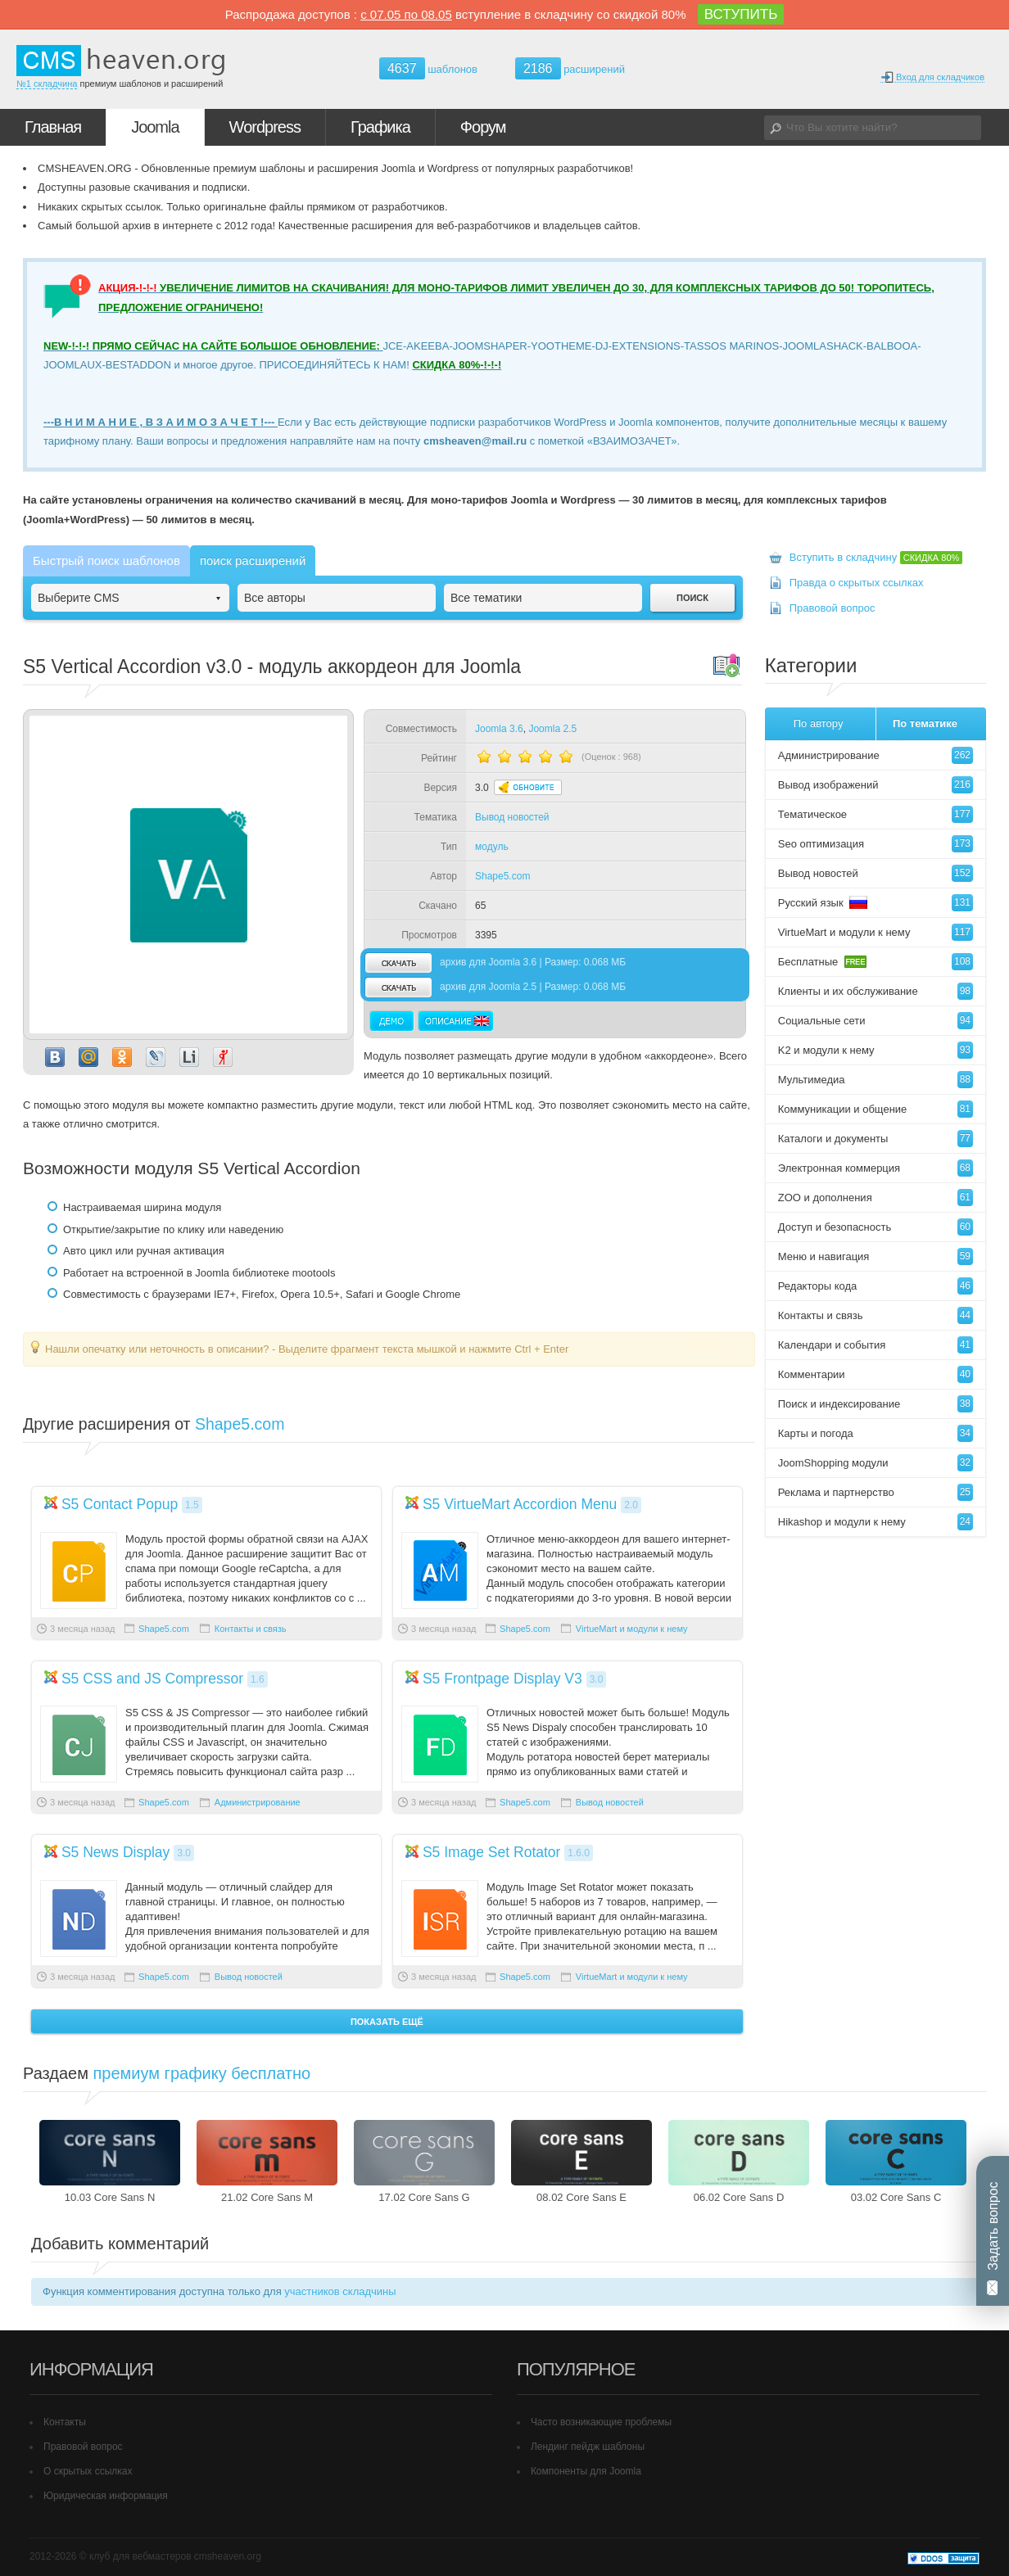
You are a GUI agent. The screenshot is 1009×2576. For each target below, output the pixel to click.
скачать (398, 962)
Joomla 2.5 (552, 728)
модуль (492, 846)
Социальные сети (875, 1020)
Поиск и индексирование (875, 1403)
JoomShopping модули (875, 1462)
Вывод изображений (875, 784)
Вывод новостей (512, 817)
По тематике (925, 723)
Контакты (64, 2422)
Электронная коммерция (875, 1168)
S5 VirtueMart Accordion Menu (520, 1504)
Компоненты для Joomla (586, 2471)
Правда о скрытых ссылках (857, 582)
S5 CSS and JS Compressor (152, 1678)
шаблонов (428, 69)
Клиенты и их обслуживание (875, 991)
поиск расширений (252, 560)
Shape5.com (502, 876)
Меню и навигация (875, 1256)
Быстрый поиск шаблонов (106, 560)
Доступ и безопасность (875, 1227)
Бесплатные (875, 961)
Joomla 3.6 (499, 728)
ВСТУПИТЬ (741, 14)
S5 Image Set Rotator (492, 1852)
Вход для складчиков (932, 77)
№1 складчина (46, 83)
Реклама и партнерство (875, 1492)
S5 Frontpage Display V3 (502, 1678)
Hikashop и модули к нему (875, 1521)
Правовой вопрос (833, 608)
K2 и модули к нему (875, 1050)
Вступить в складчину (876, 557)
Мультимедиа (875, 1079)
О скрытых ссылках (88, 2471)
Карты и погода (875, 1433)
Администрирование (258, 1802)
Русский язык (875, 902)
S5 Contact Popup (119, 1504)
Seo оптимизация (875, 843)
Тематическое (875, 814)
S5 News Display (115, 1852)
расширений (570, 68)
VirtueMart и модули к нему (632, 1629)
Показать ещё (387, 2022)
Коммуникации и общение (875, 1109)
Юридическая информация (105, 2495)
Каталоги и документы (875, 1138)
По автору (819, 723)
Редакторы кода (875, 1286)
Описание (455, 1021)
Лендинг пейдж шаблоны (588, 2446)
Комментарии (875, 1374)
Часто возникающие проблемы (601, 2422)
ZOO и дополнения (875, 1197)
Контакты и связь (251, 1629)
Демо (391, 1021)
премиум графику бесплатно (202, 2073)
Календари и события (875, 1345)
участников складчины (340, 2291)
